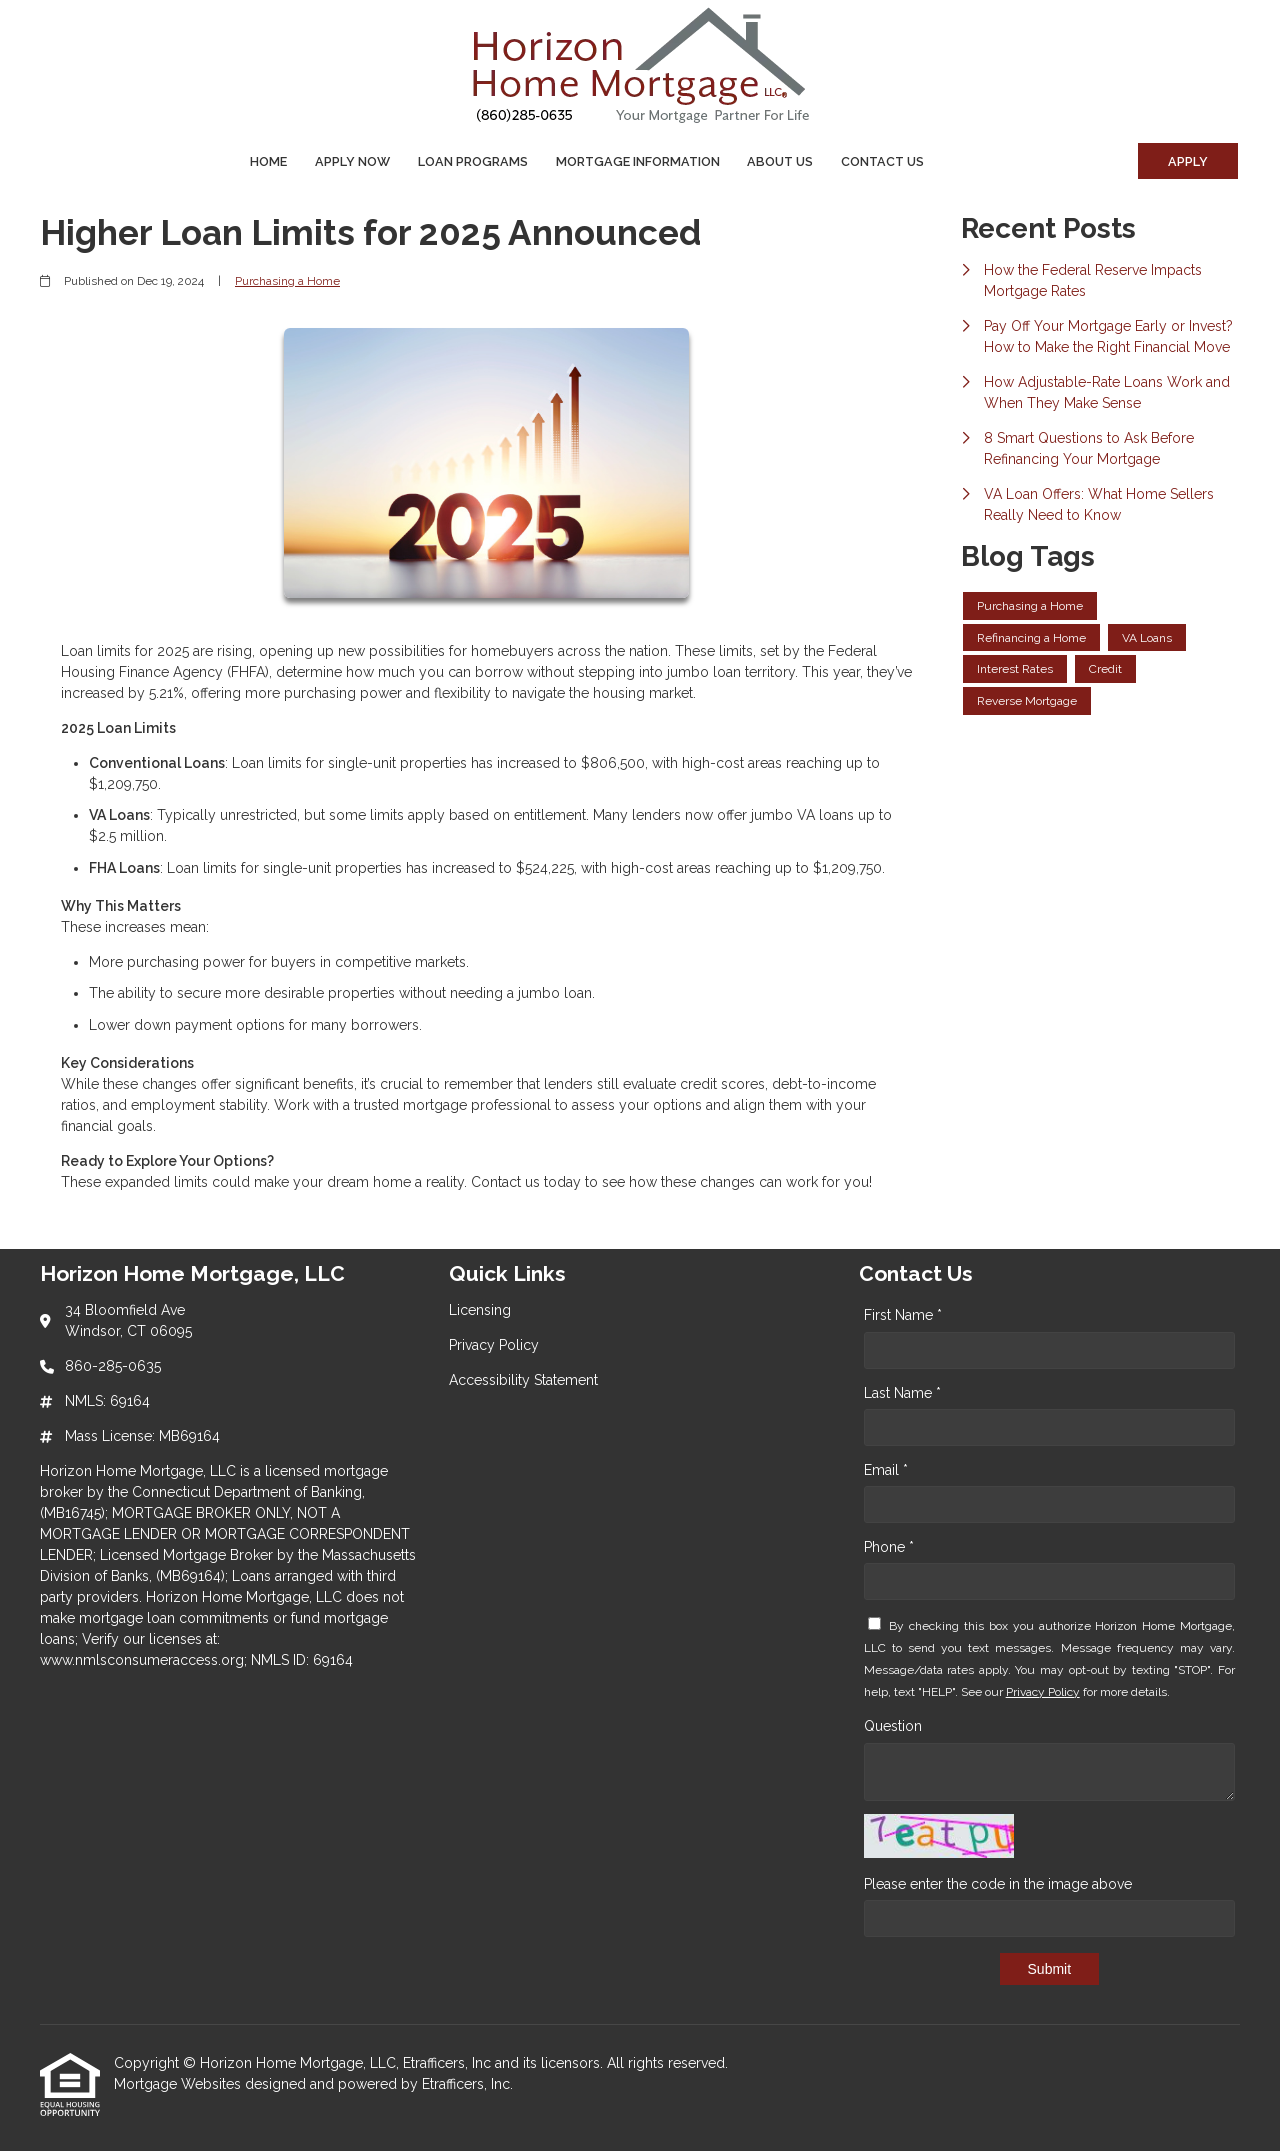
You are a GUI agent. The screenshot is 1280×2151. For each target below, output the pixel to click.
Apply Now (352, 161)
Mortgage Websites (179, 2084)
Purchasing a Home (287, 281)
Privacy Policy (1043, 1692)
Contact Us (882, 161)
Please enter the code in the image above (998, 1884)
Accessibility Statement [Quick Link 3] (523, 1380)
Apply (1188, 161)
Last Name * (902, 1393)
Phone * (889, 1547)
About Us (780, 161)
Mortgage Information (638, 161)
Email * (886, 1470)
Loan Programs (473, 161)
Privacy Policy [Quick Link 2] (494, 1345)
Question (893, 1726)
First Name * (903, 1315)
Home (268, 161)
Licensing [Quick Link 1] (480, 1310)
